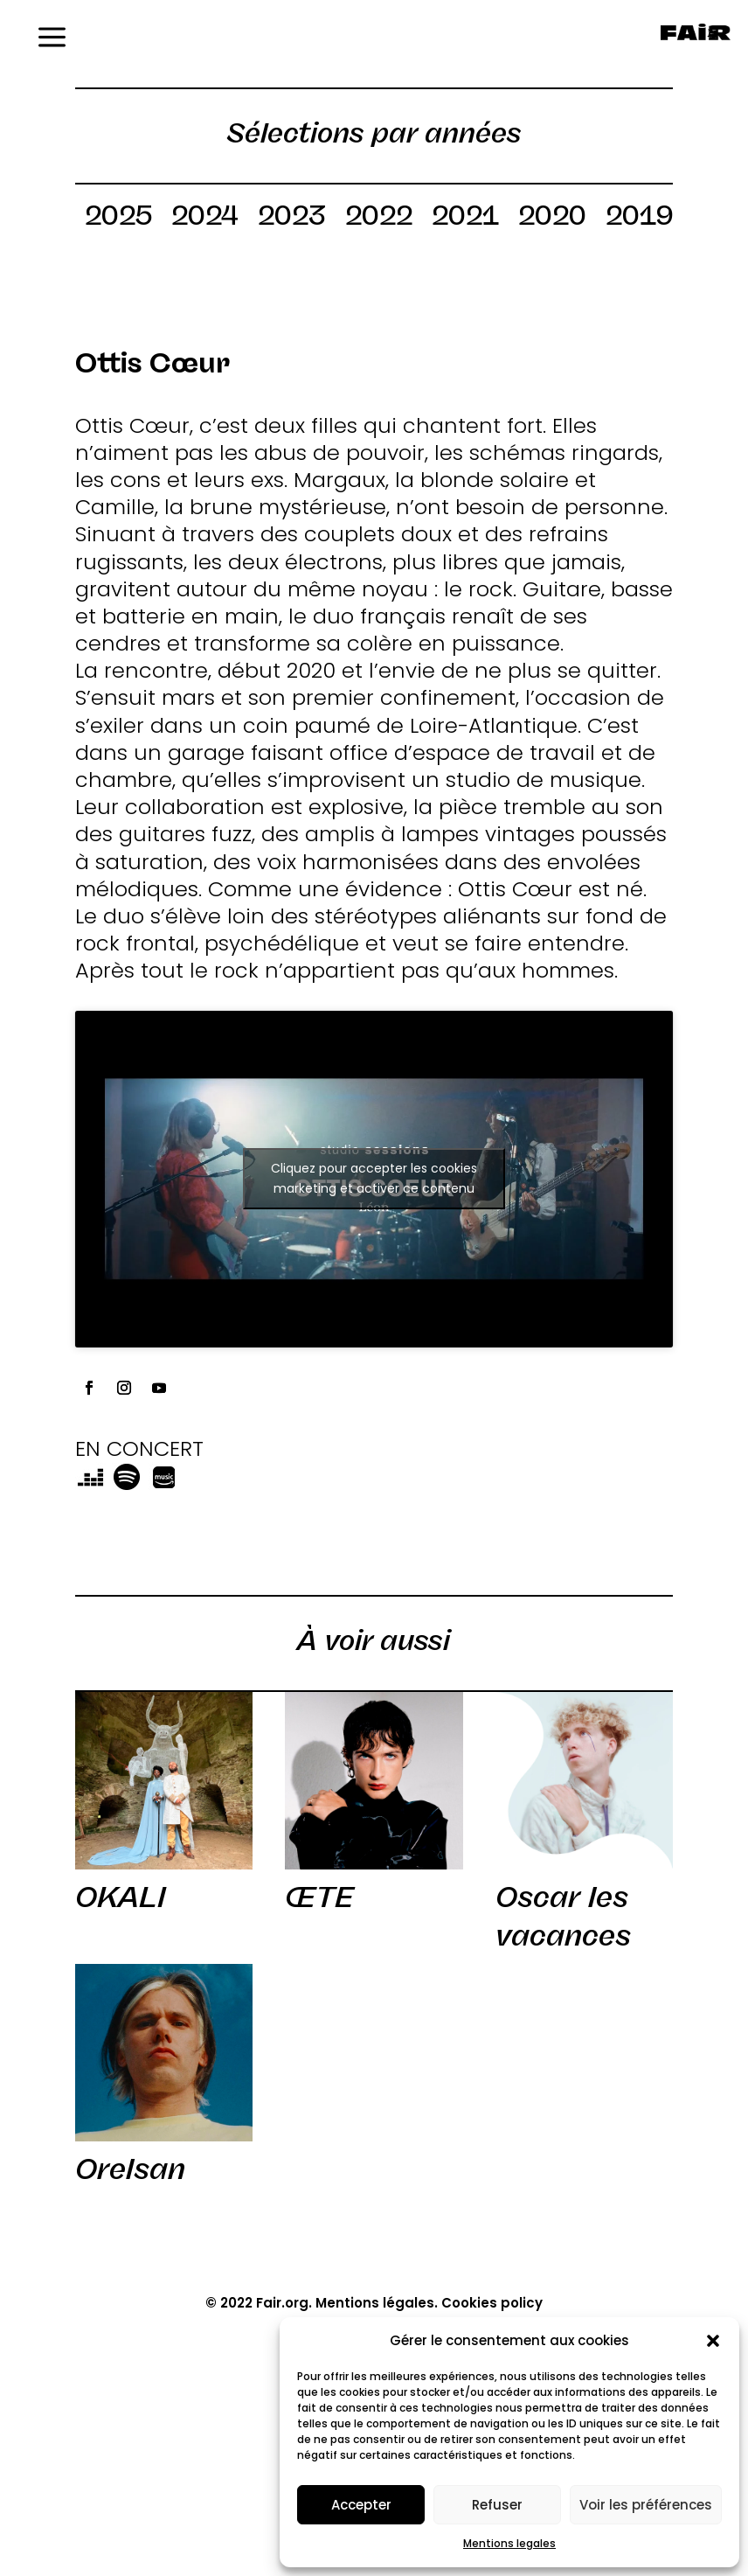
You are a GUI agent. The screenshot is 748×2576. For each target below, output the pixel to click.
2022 (378, 218)
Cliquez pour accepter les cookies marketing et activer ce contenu (374, 1178)
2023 (292, 218)
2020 (552, 218)
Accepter (361, 2505)
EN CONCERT (139, 1448)
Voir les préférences (645, 2505)
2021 (465, 218)
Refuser (497, 2505)
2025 (118, 218)
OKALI (120, 1897)
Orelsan (130, 2169)
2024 (205, 218)
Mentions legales (509, 2543)
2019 (640, 218)
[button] (713, 2341)
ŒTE (319, 1897)
